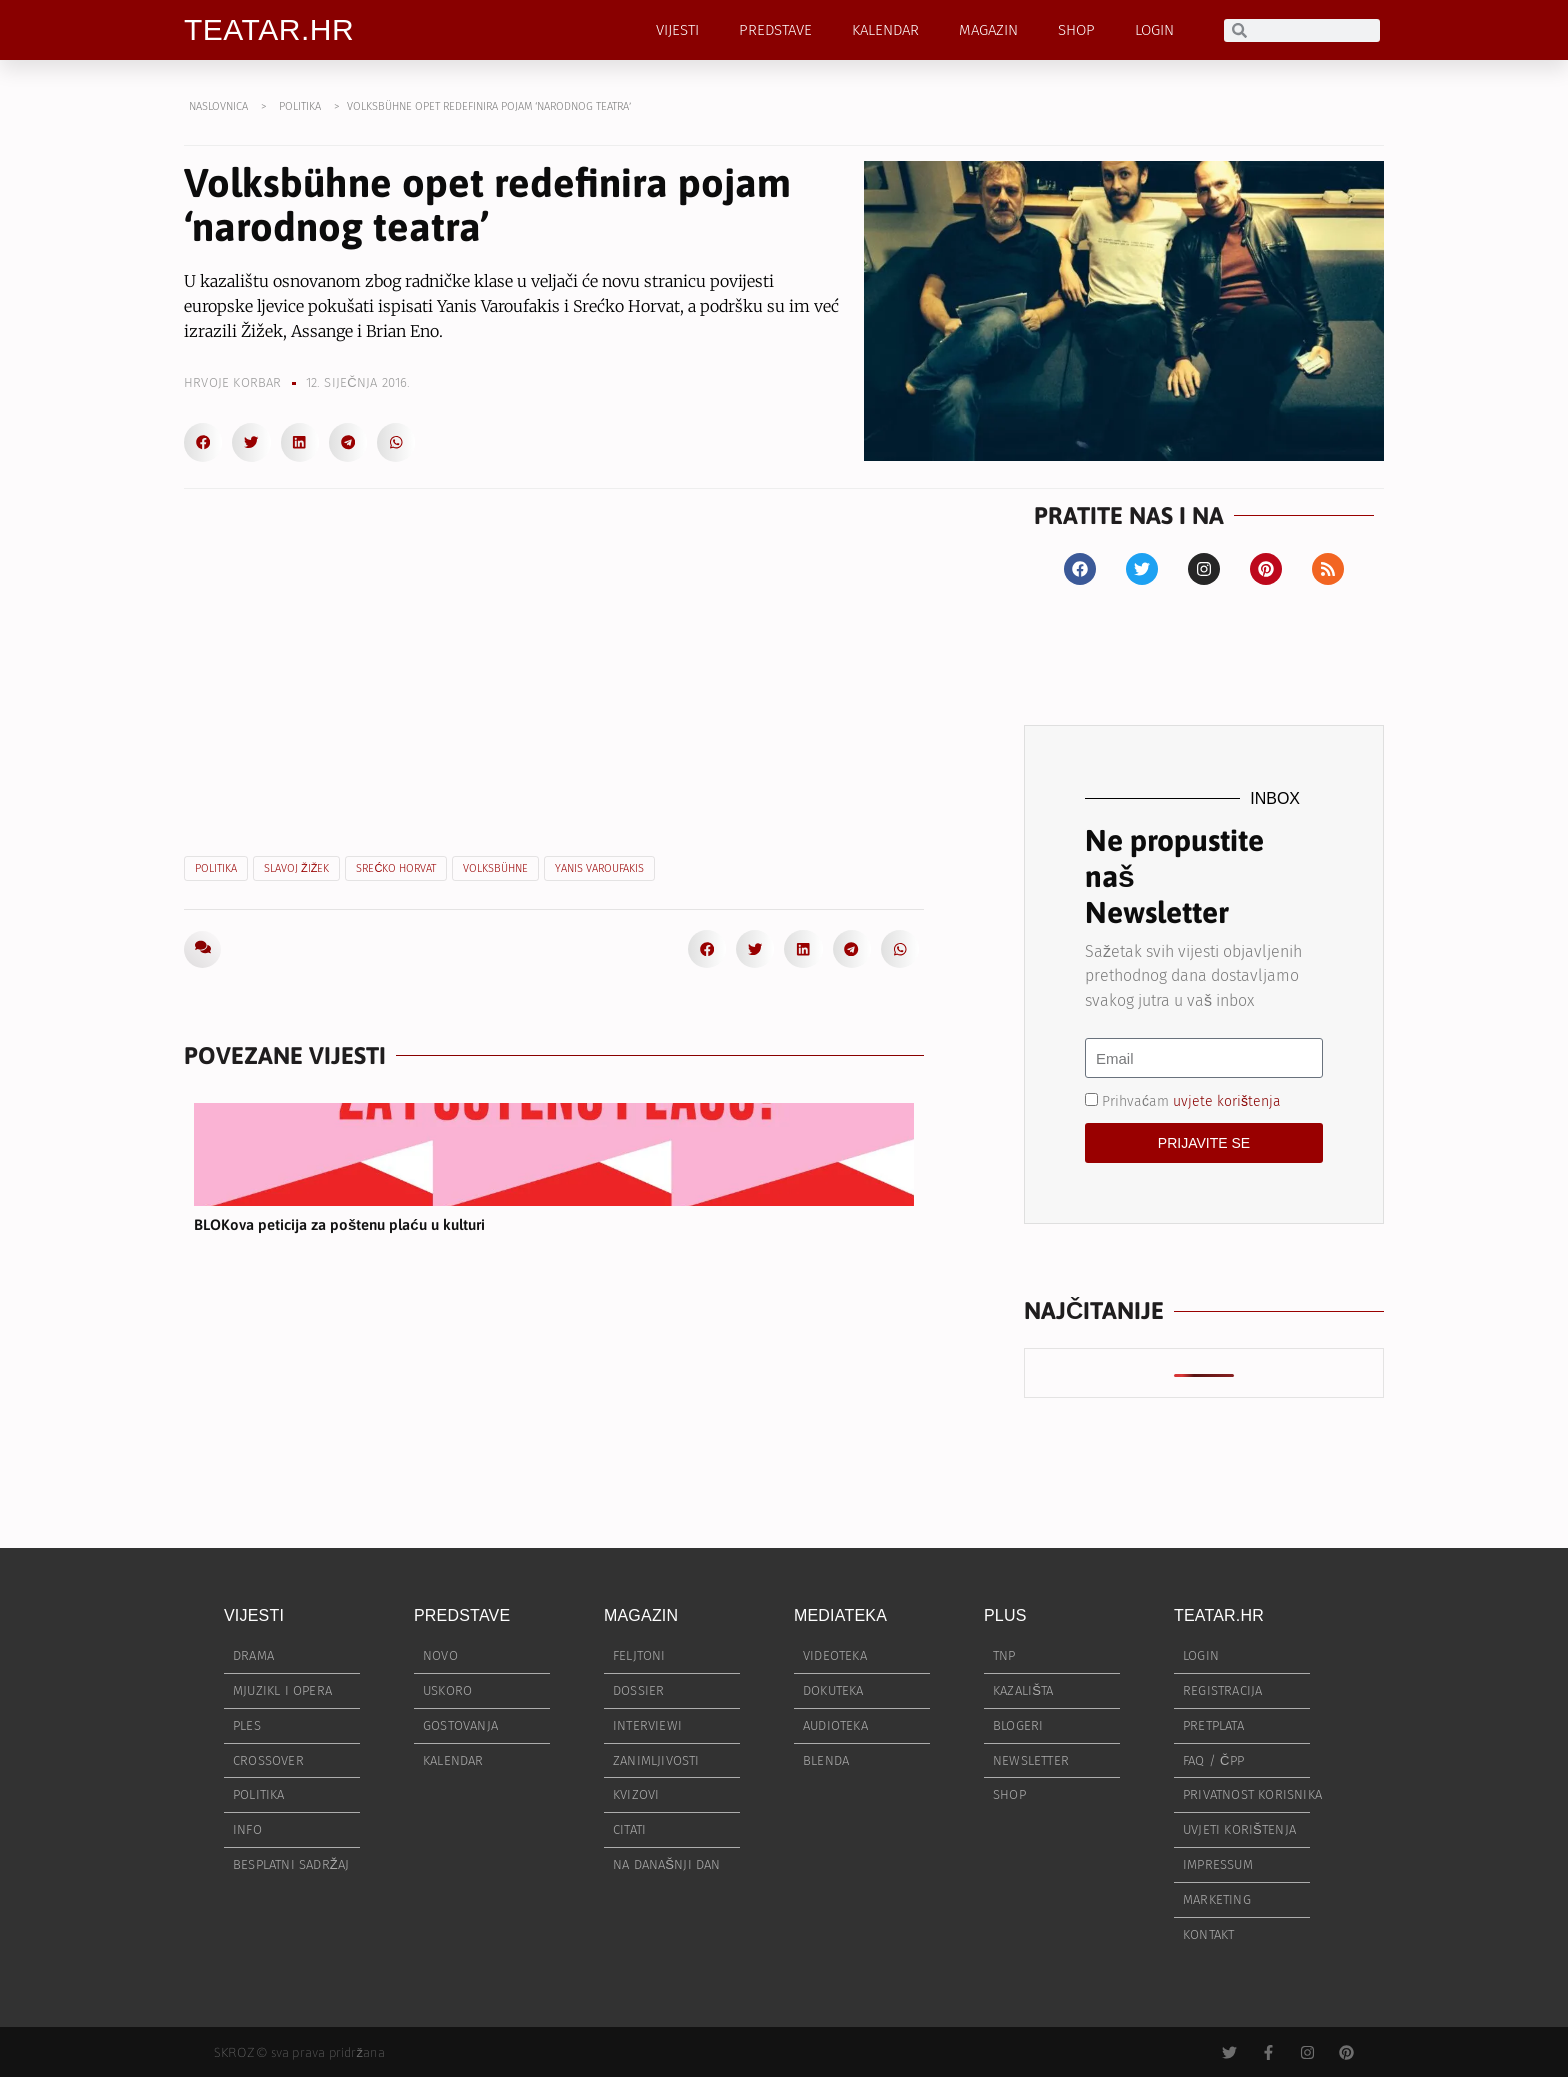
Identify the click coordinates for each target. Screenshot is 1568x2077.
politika (216, 868)
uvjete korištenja (1227, 1101)
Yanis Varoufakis (599, 868)
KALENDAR (885, 30)
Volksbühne (495, 868)
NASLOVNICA (218, 106)
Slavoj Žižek (296, 868)
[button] (203, 442)
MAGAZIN (988, 30)
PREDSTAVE (775, 30)
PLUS (1005, 1615)
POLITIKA (300, 106)
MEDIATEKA (840, 1615)
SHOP (1076, 30)
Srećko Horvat (396, 868)
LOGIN (1154, 30)
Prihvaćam (1191, 1101)
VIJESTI (677, 30)
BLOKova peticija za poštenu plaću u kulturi (339, 1224)
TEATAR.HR (269, 29)
